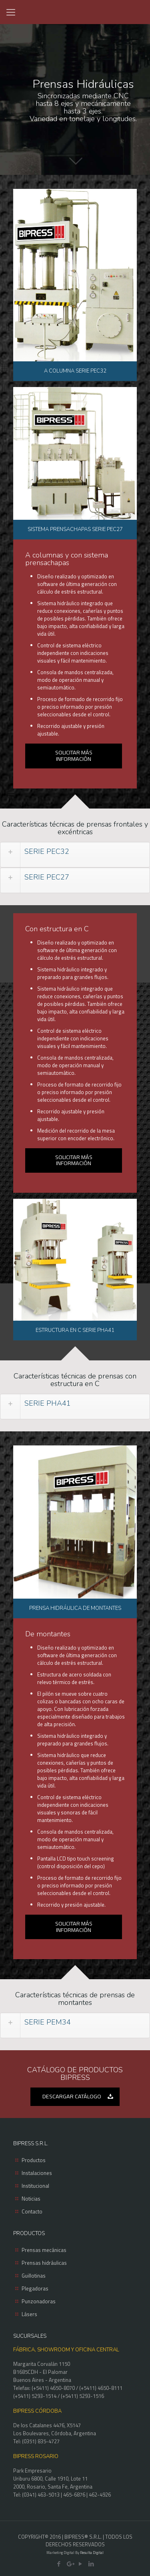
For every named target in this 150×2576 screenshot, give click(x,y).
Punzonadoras (39, 2301)
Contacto (32, 2211)
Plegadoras (35, 2288)
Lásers (29, 2314)
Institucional (35, 2186)
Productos (34, 2160)
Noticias (31, 2199)
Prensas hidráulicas (44, 2263)
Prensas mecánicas (44, 2250)
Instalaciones (37, 2173)
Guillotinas (34, 2276)
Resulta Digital (92, 2552)
